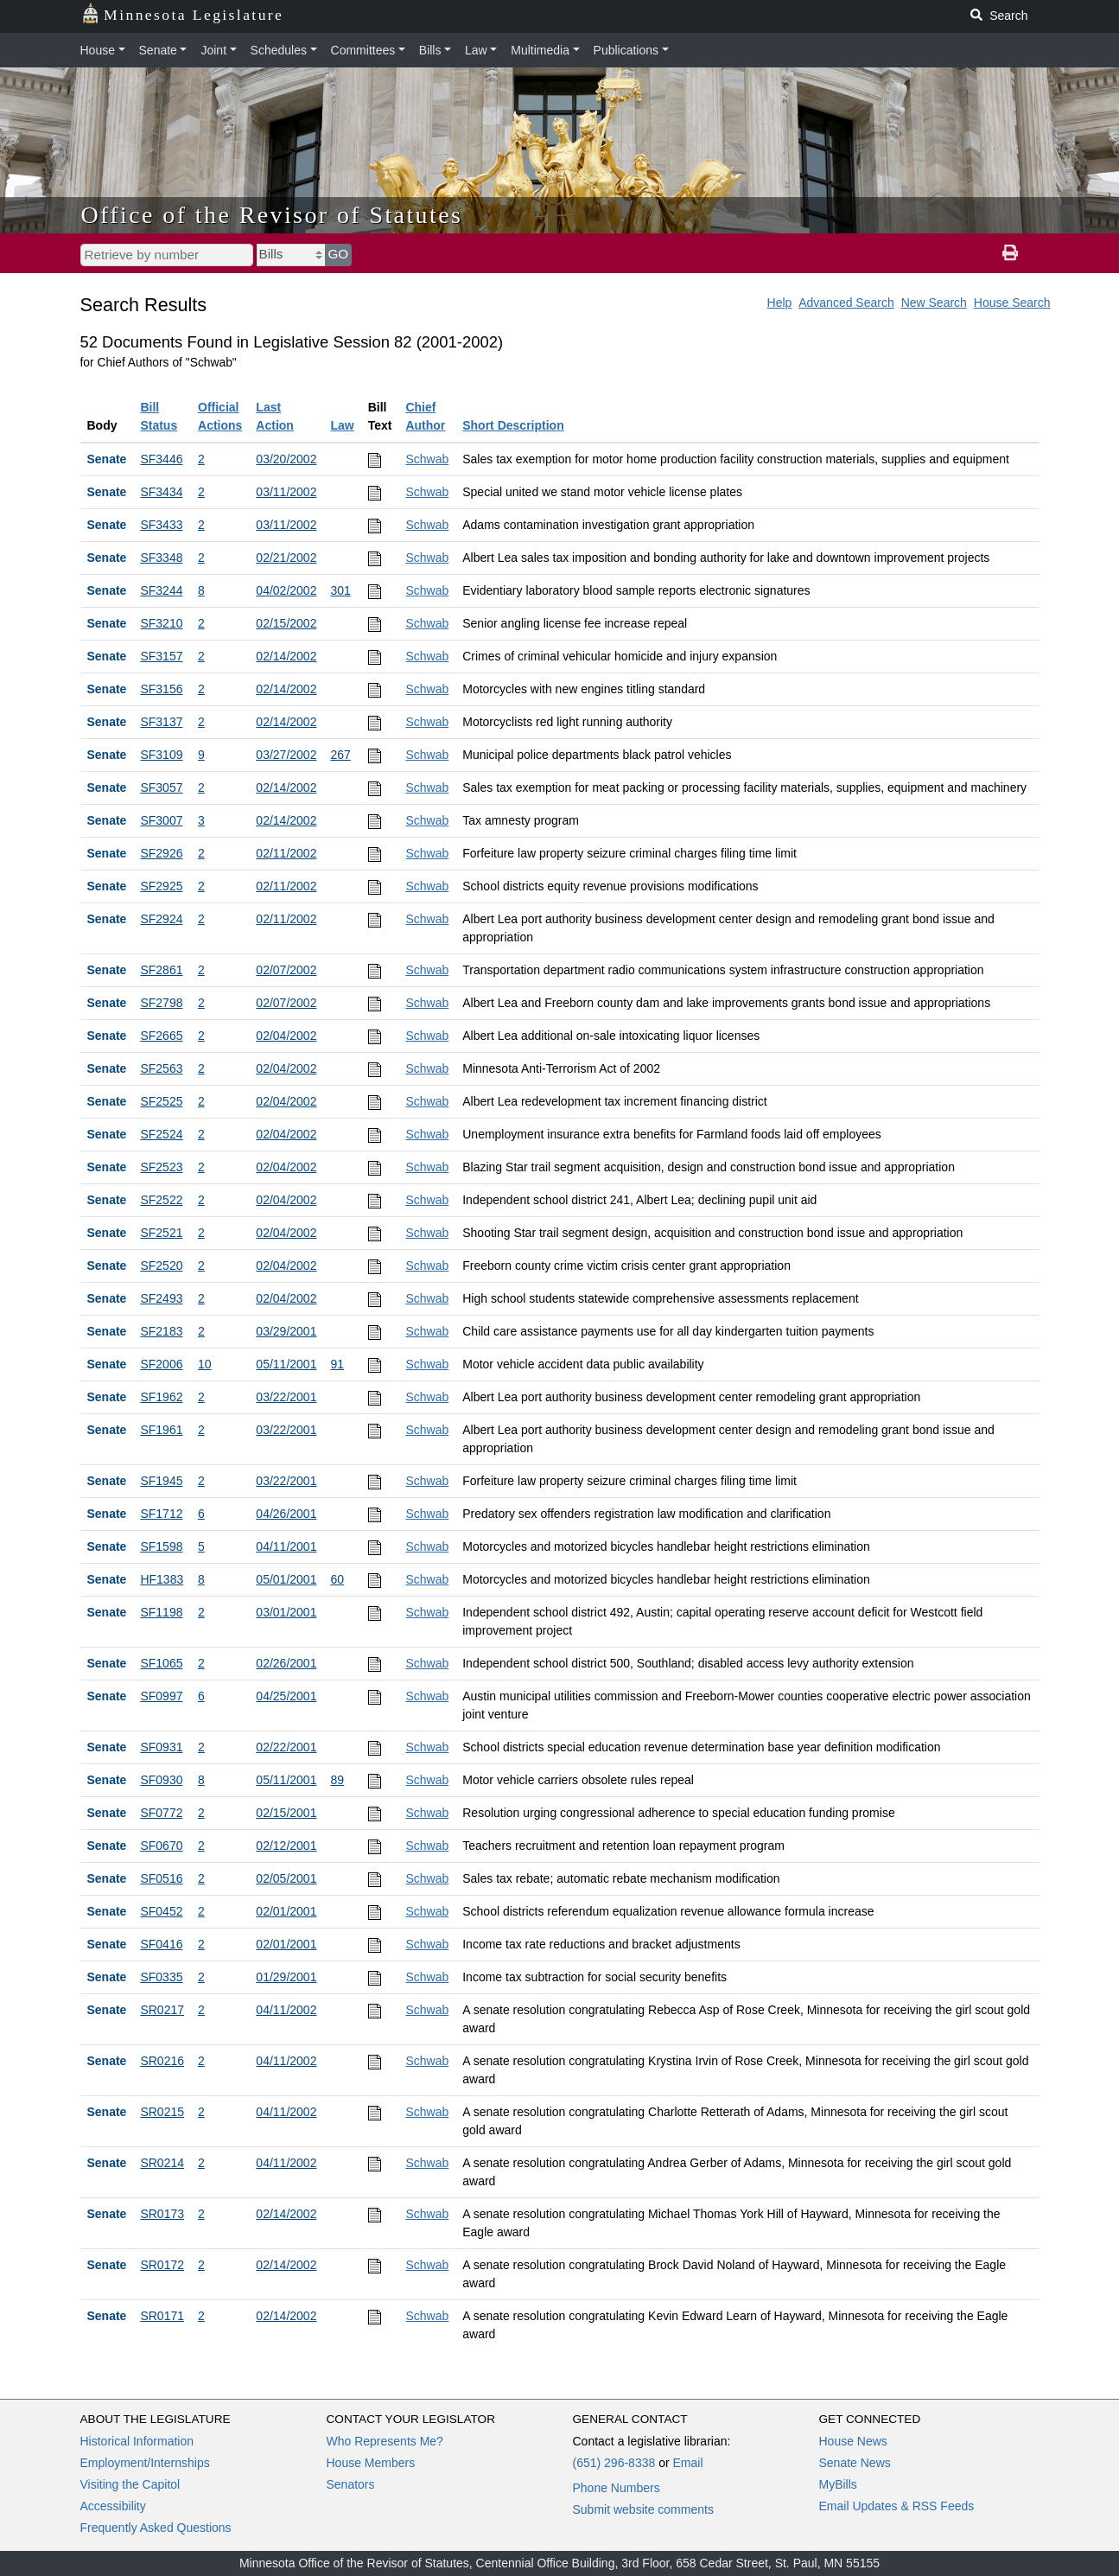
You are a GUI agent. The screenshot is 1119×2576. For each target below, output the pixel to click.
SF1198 (161, 1612)
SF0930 (161, 1780)
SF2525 (161, 1101)
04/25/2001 (286, 1696)
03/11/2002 (286, 492)
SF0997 (161, 1696)
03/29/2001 (286, 1331)
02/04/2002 (286, 1036)
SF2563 (161, 1068)
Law (476, 50)
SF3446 (161, 459)
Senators (351, 2484)
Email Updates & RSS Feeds (897, 2506)
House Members (371, 2463)
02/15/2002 (286, 623)
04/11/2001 (286, 1546)
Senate (158, 50)
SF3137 (161, 722)
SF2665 (161, 1036)
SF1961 (161, 1430)
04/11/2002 (286, 2010)
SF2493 (161, 1298)
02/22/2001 (286, 1747)
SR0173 (162, 2214)
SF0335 (161, 1977)
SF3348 (161, 557)
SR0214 (162, 2163)
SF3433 (161, 525)
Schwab (426, 459)
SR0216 (162, 2061)
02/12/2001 (286, 1845)
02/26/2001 (286, 1663)
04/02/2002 (286, 590)
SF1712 (161, 1514)
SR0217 (162, 2010)
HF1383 (161, 1579)
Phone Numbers (616, 2488)
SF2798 (161, 1003)
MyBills (838, 2484)
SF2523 (161, 1167)
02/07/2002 (286, 970)
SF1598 (161, 1546)
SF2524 (161, 1134)
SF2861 (161, 970)
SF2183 (161, 1331)
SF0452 (161, 1911)
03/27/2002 (286, 755)
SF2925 (161, 886)
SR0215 (162, 2112)
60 (337, 1579)
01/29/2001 (286, 1977)
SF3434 (161, 492)
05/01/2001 (286, 1579)
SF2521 (161, 1233)
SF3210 (161, 623)
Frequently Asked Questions (156, 2528)
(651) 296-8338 (614, 2463)
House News (853, 2441)
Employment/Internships (145, 2463)
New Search (934, 302)
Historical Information (137, 2441)
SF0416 (161, 1944)
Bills (430, 50)
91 (337, 1364)
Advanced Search (846, 302)
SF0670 (161, 1845)
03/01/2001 (286, 1612)
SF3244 (161, 590)
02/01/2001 (286, 1911)
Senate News (855, 2463)
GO (338, 253)
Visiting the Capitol (130, 2484)
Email (687, 2463)
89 (337, 1780)
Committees (363, 50)
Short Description (512, 425)
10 (205, 1364)
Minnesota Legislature (182, 13)
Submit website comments (643, 2509)
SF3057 (161, 787)
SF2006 (161, 1364)
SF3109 (161, 755)
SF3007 (161, 820)
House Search (1012, 302)
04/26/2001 (286, 1514)
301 (340, 590)
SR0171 (162, 2316)
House (97, 50)
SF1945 (161, 1481)
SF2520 (161, 1265)
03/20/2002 (286, 459)
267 (340, 755)
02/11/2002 (286, 853)
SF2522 (161, 1200)
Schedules (279, 50)
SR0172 (162, 2265)
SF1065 (161, 1663)
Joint (213, 50)
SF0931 (161, 1747)
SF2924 (161, 919)
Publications (626, 50)
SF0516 (161, 1878)
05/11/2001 (286, 1364)
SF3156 (161, 689)
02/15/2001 (286, 1813)
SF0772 (161, 1813)
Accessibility (113, 2506)
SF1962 (161, 1397)
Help (779, 302)
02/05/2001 (286, 1878)
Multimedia (540, 50)
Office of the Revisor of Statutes (272, 214)
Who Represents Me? (385, 2441)
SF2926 (161, 853)
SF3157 (161, 656)
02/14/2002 (286, 656)
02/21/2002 (286, 557)
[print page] (1010, 253)
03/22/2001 (286, 1397)
